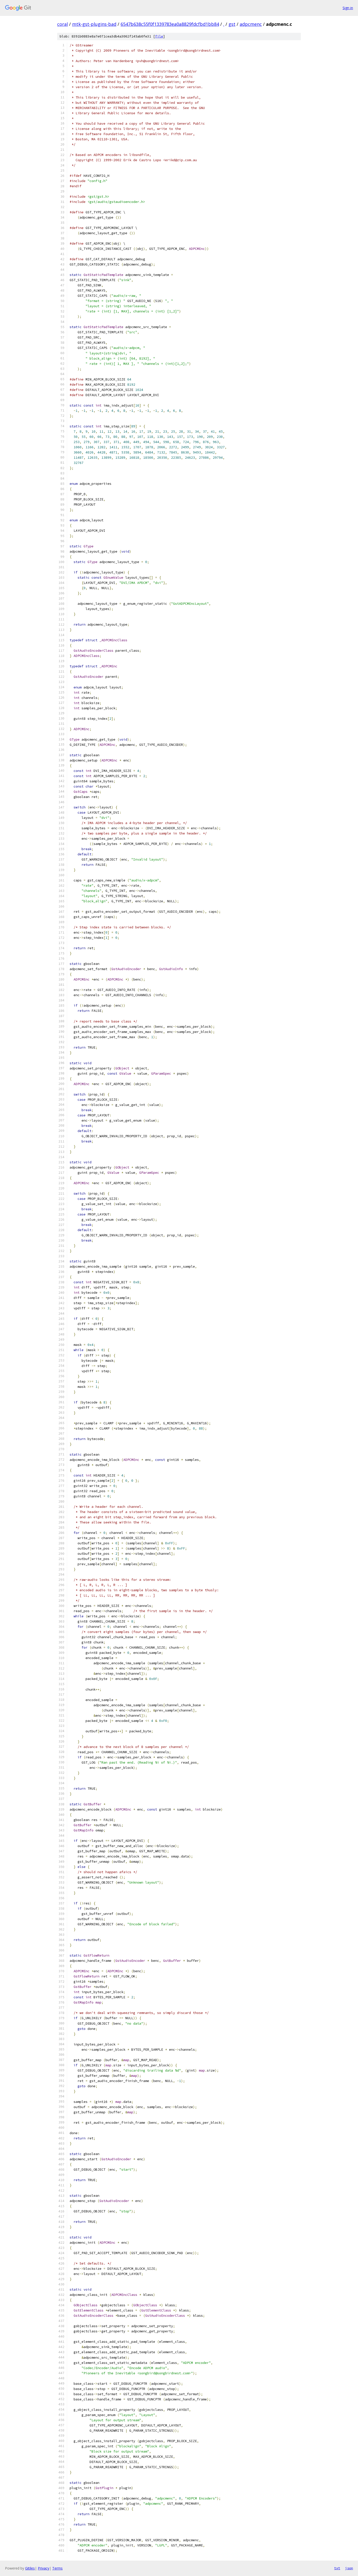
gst (231, 24)
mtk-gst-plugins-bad (94, 24)
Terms (57, 2568)
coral (62, 24)
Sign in (348, 7)
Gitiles (30, 2568)
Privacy (43, 2568)
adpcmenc (251, 24)
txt (337, 2568)
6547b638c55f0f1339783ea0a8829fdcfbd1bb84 (170, 24)
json (349, 2568)
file (159, 36)
